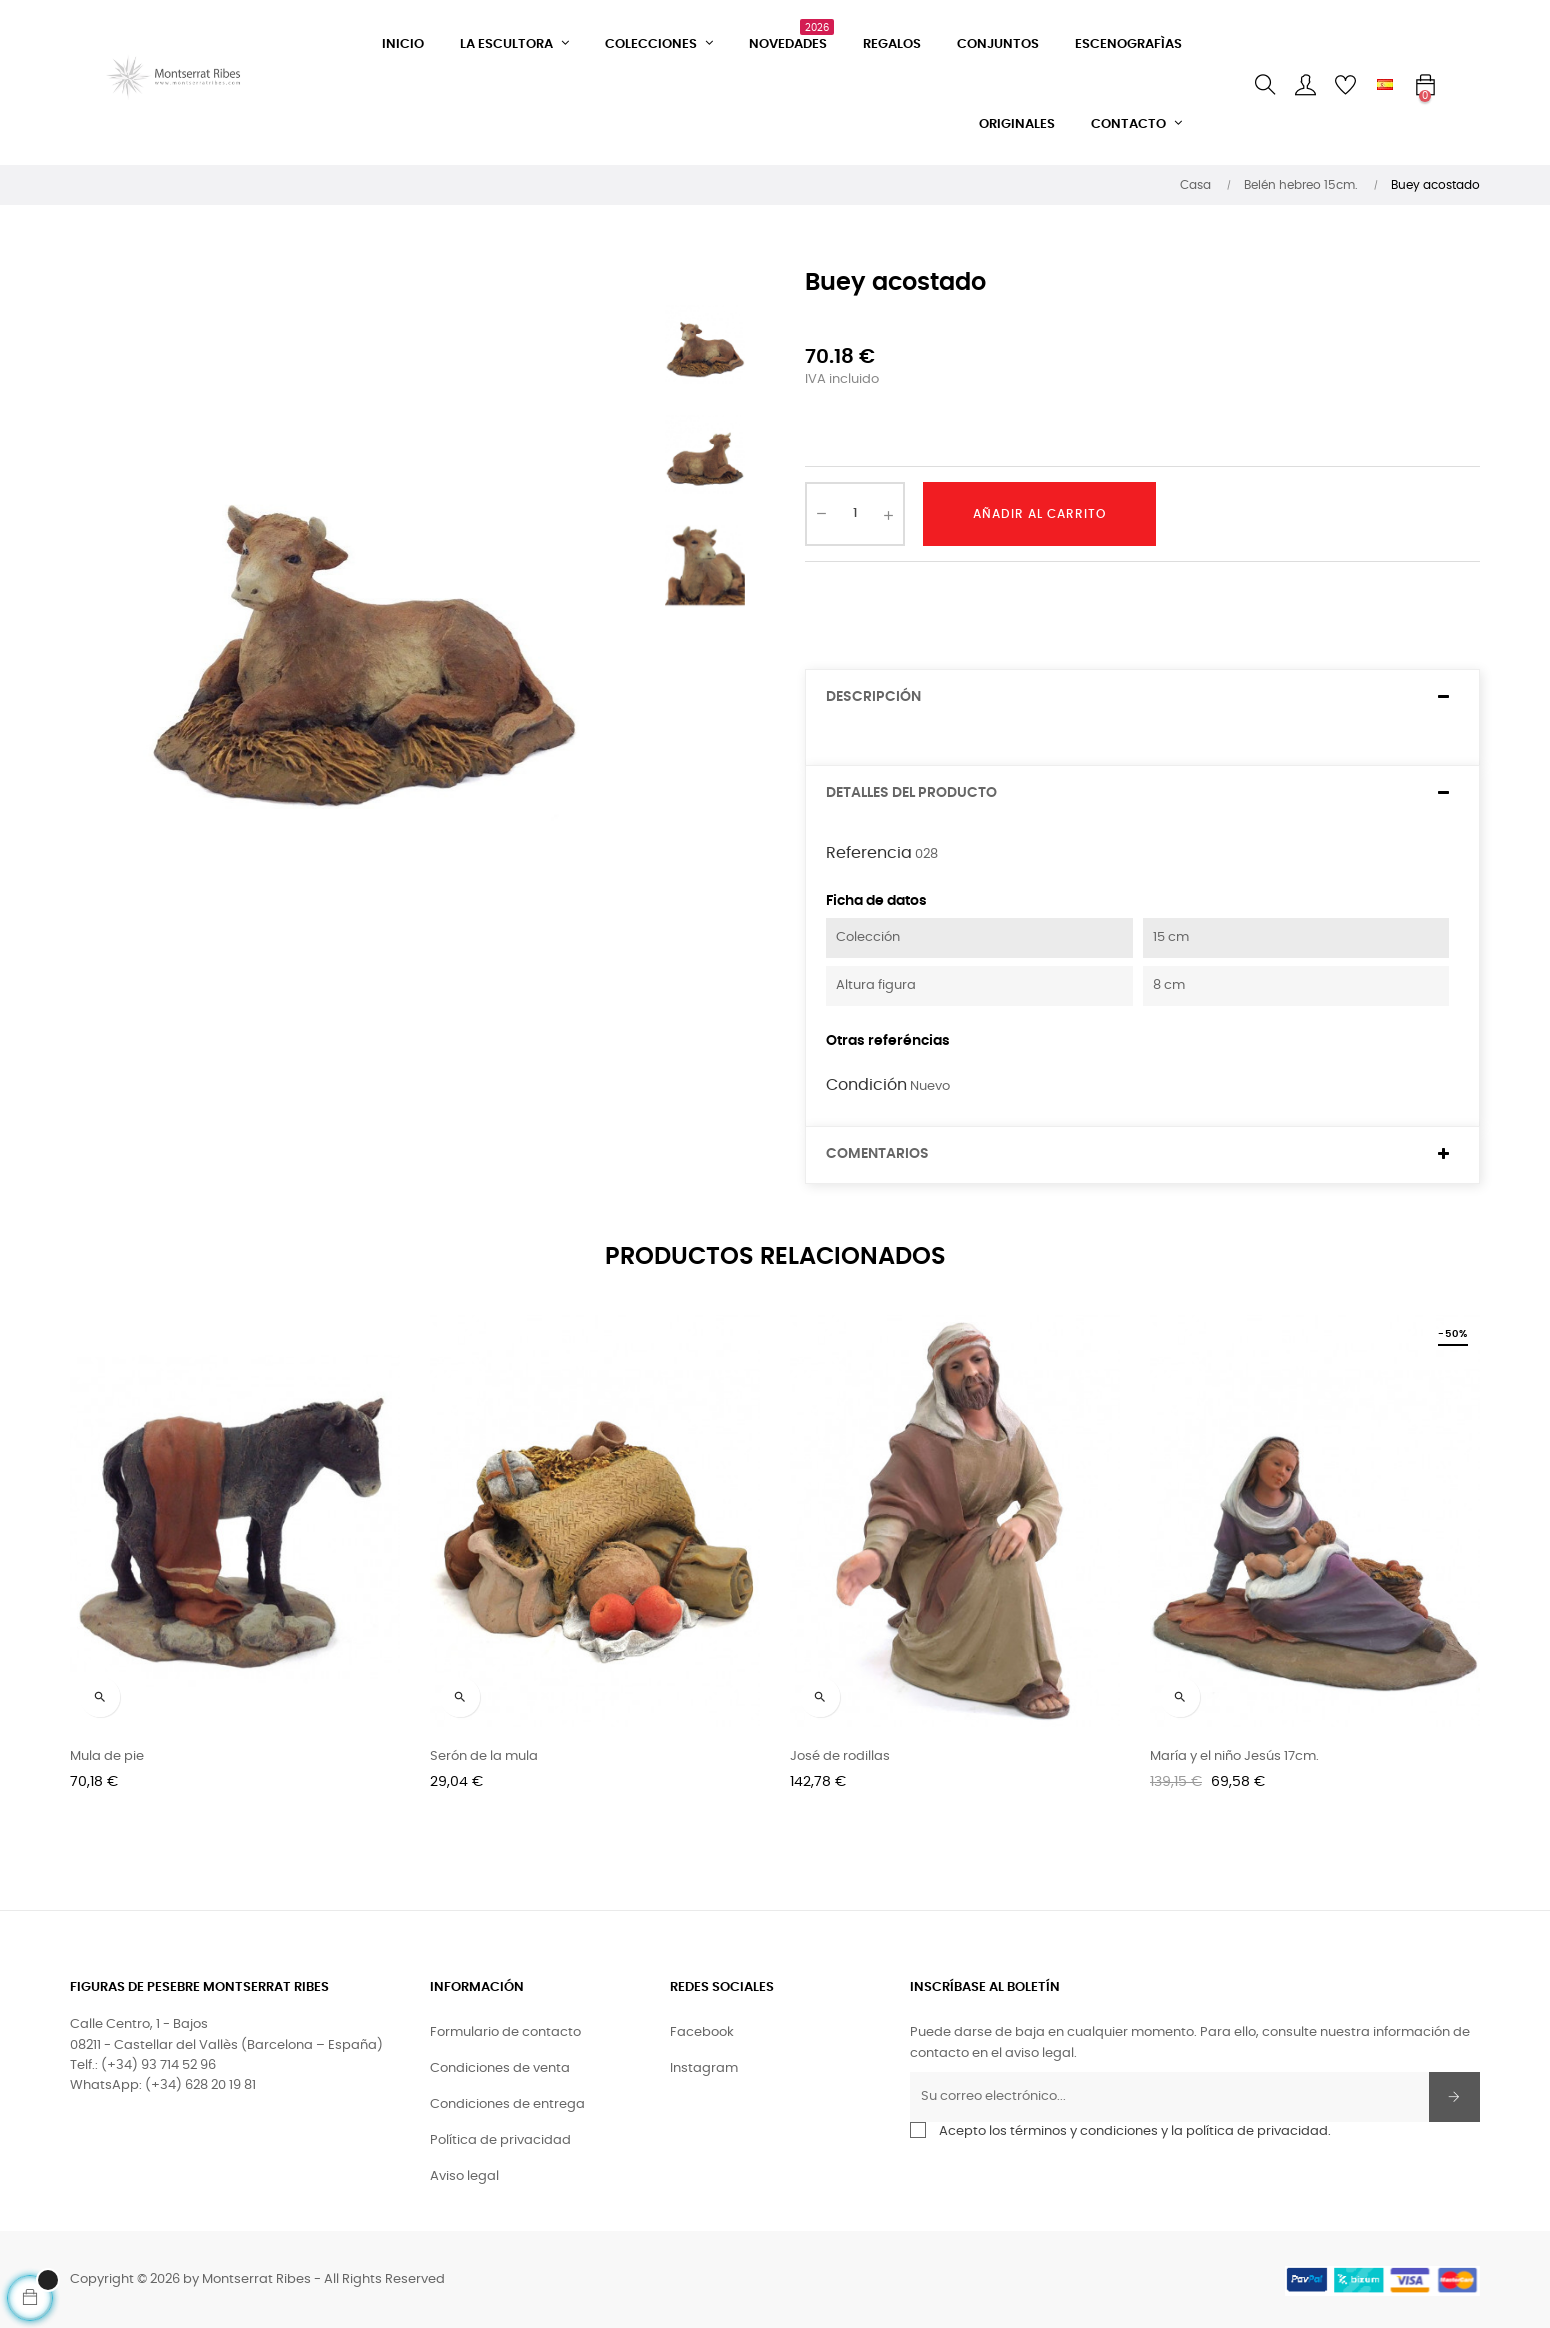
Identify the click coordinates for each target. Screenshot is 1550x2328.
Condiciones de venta (500, 2068)
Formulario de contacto (505, 2032)
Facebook (702, 2032)
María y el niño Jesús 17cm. (1234, 1756)
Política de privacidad (500, 2140)
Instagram (704, 2068)
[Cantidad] (855, 514)
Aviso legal (464, 2176)
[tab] (1142, 697)
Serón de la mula (484, 1756)
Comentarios (877, 1154)
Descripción (873, 697)
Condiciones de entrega (507, 2104)
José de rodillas (840, 1756)
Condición (866, 1085)
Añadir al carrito (1039, 514)
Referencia (869, 853)
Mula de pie (107, 1756)
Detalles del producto (911, 793)
